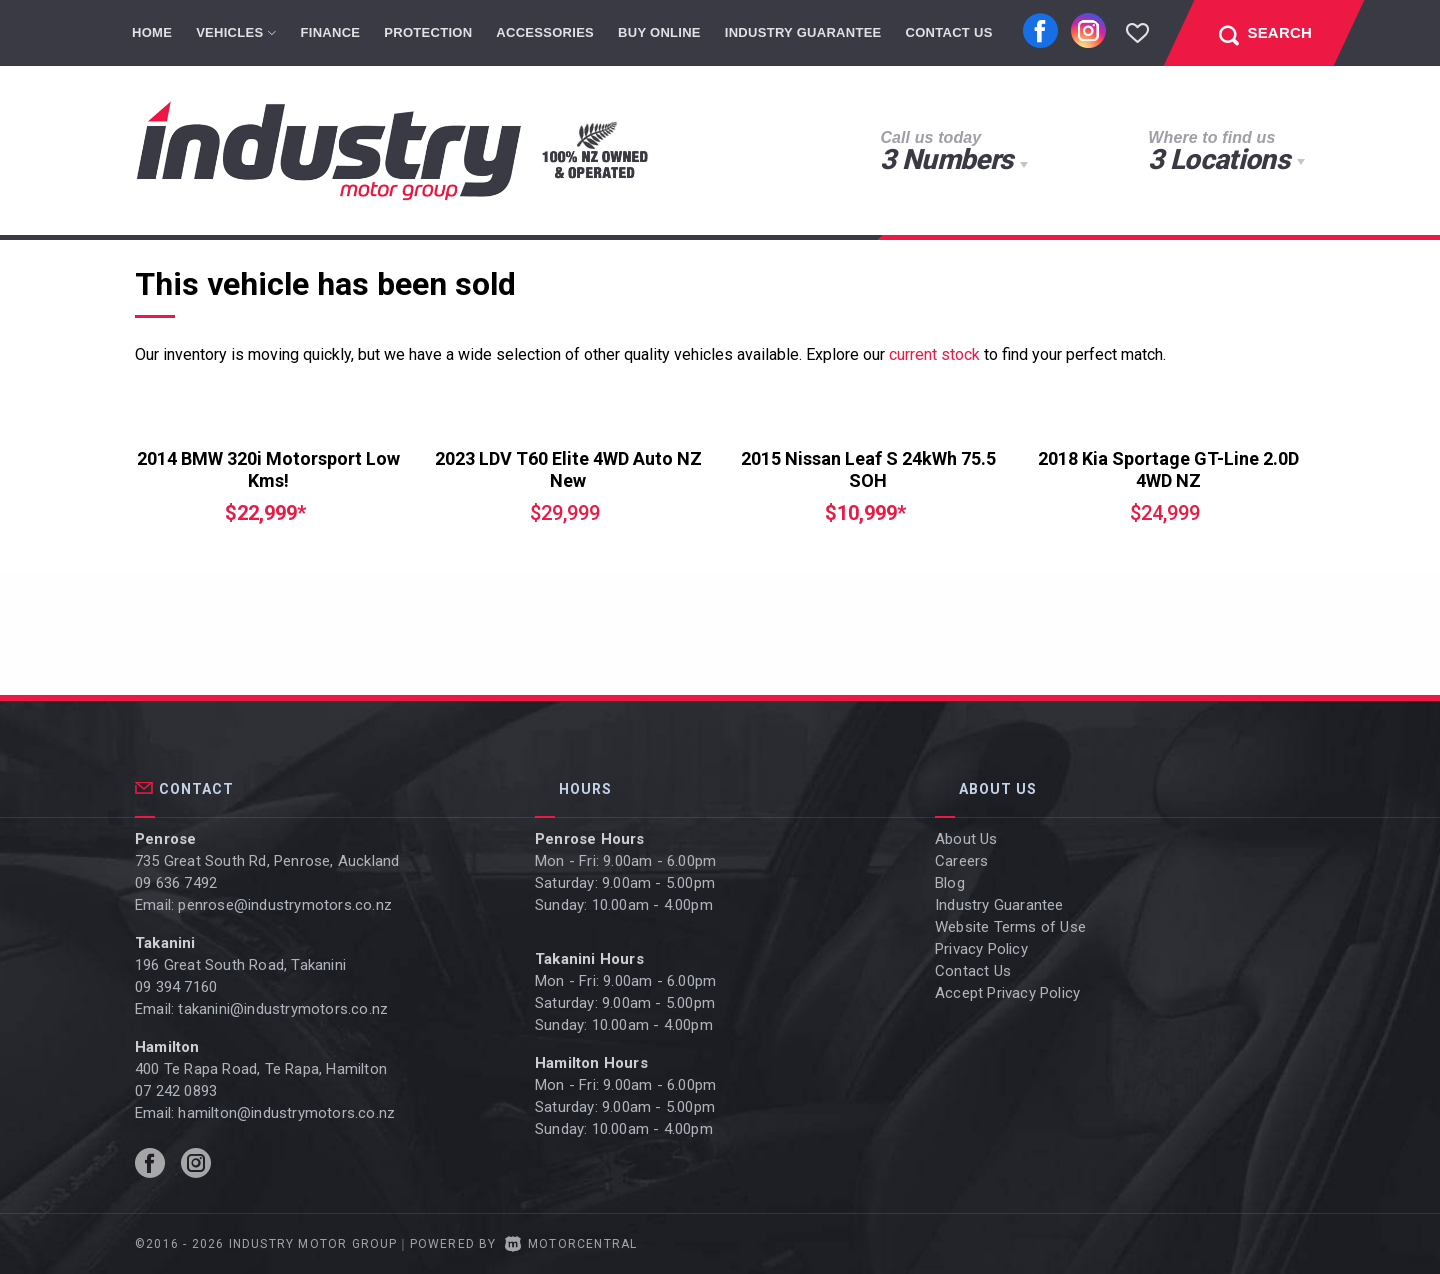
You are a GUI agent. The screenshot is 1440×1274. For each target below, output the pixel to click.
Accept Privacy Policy (1007, 993)
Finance (331, 32)
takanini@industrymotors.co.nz (283, 1009)
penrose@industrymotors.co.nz (285, 905)
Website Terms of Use (1010, 927)
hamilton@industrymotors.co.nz (286, 1113)
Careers (961, 861)
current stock (934, 354)
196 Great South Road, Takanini (240, 965)
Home (152, 32)
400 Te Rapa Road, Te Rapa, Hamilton (261, 1069)
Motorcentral (571, 1244)
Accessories (545, 32)
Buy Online (659, 32)
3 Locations (1218, 159)
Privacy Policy (981, 949)
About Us (966, 839)
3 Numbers (946, 159)
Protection (428, 32)
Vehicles (236, 32)
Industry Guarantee (803, 32)
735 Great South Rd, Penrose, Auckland (267, 861)
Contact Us (949, 32)
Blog (950, 883)
